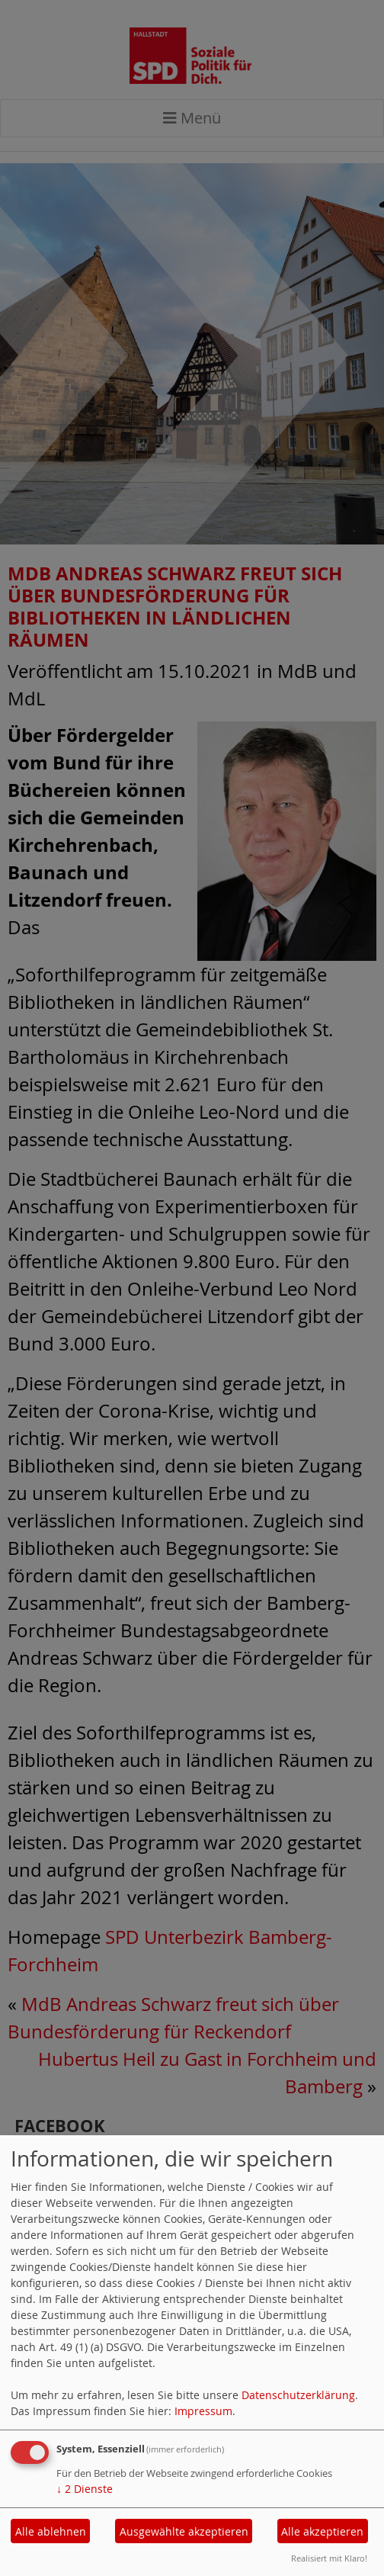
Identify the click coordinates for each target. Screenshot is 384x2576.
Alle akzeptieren (322, 2531)
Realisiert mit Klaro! (329, 2558)
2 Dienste (84, 2488)
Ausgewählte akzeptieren (184, 2531)
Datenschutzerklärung (298, 2395)
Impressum (203, 2411)
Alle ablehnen (50, 2531)
